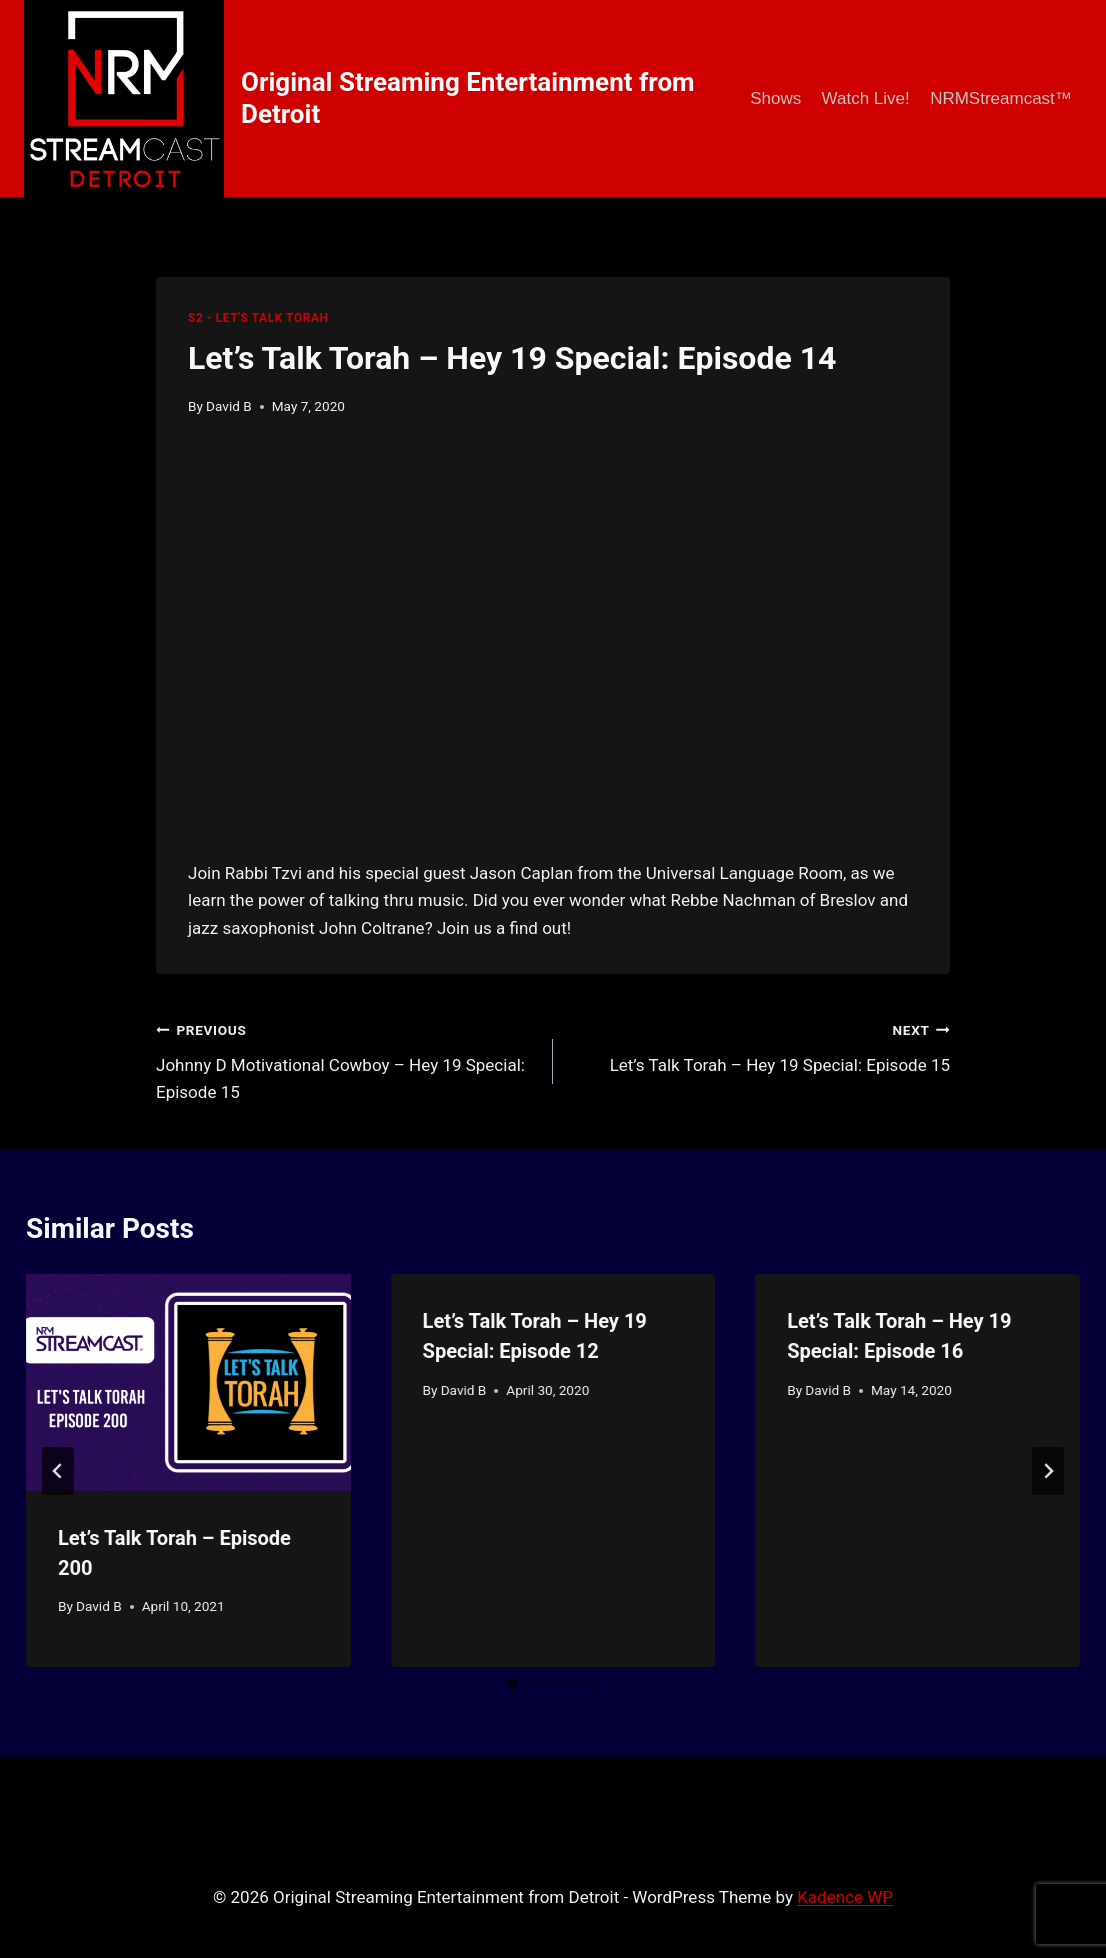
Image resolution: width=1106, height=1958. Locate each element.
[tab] (513, 1684)
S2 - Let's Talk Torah (258, 318)
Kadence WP (845, 1897)
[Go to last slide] (58, 1471)
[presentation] (188, 1382)
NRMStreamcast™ (1001, 98)
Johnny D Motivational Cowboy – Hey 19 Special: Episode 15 (346, 1059)
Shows (775, 98)
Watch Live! (866, 98)
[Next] (1048, 1471)
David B (229, 406)
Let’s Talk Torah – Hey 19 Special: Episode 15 (760, 1045)
